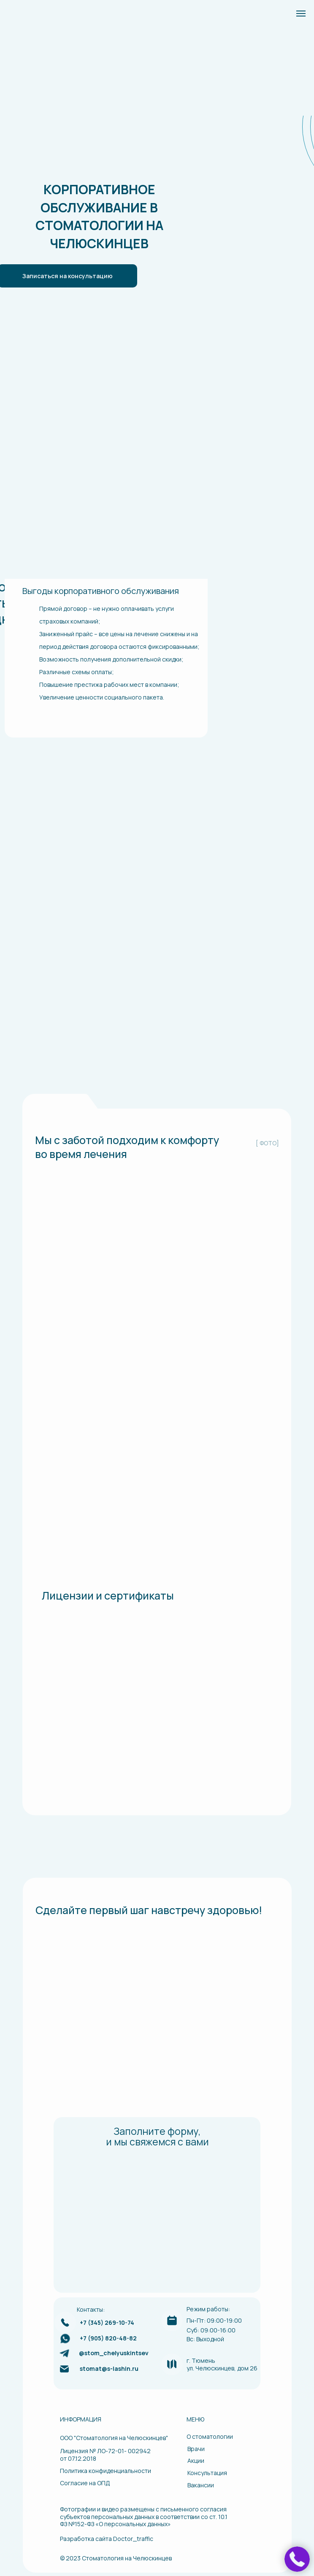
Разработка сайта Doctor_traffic (106, 2539)
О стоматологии (210, 2436)
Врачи (196, 2449)
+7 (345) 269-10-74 (107, 2322)
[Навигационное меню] (301, 13)
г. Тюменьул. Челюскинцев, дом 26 (222, 2364)
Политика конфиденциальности (105, 2471)
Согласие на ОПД (85, 2483)
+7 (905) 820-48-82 (108, 2338)
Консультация (207, 2473)
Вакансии (200, 2485)
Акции (195, 2461)
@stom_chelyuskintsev (114, 2353)
